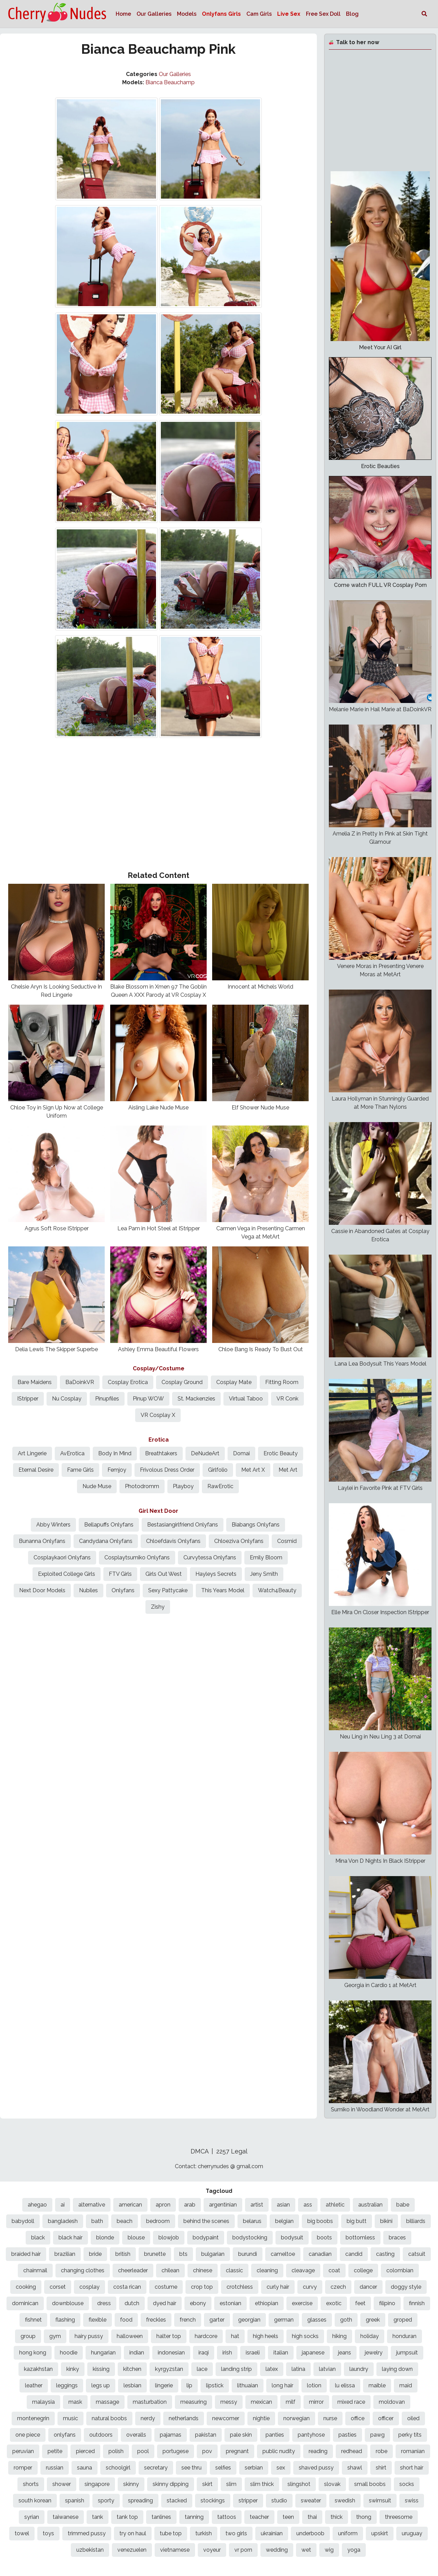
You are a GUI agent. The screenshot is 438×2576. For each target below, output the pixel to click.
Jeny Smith (264, 1574)
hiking (339, 2336)
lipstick (214, 2385)
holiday (369, 2336)
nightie (261, 2418)
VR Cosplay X (158, 1415)
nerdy (148, 2418)
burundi (247, 2254)
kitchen (132, 2369)
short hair (411, 2467)
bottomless (360, 2237)
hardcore (206, 2336)
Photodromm (142, 1486)
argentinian (223, 2204)
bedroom (158, 2221)
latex (272, 2369)
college (363, 2270)
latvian (327, 2369)
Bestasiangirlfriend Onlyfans (182, 1524)
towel (22, 2533)
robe (381, 2451)
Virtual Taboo (246, 1398)
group (28, 2336)
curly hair (278, 2287)
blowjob (168, 2237)
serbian (254, 2467)
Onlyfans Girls (221, 14)
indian (136, 2352)
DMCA (200, 2151)
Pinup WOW (148, 1398)
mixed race (351, 2402)
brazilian (64, 2254)
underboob (310, 2533)
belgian (284, 2221)
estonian (230, 2303)
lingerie (164, 2385)
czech (338, 2287)
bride (95, 2254)
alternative (91, 2204)
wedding (277, 2550)
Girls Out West (163, 1574)
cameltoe (283, 2254)
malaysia (43, 2402)
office (357, 2418)
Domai (241, 1453)
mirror (316, 2402)
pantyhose (311, 2435)
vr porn (243, 2550)
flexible (97, 2319)
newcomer (225, 2418)
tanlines (161, 2517)
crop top (202, 2287)
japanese (313, 2352)
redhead (351, 2451)
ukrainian (272, 2533)
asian (283, 2204)
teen (288, 2517)
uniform (348, 2533)
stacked (177, 2500)
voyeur (212, 2550)
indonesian (171, 2352)
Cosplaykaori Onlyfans (62, 1557)
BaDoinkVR (79, 1382)
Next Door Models (42, 1590)
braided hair (26, 2254)
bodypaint (206, 2237)
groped (403, 2319)
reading (318, 2451)
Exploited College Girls (66, 1574)
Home (123, 14)
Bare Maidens (34, 1382)
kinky (72, 2369)
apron (163, 2204)
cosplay (89, 2287)
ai (63, 2204)
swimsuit (380, 2500)
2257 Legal (231, 2151)
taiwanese (65, 2517)
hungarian (103, 2352)
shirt (381, 2467)
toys (48, 2533)
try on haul (132, 2533)
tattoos (226, 2517)
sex (280, 2467)
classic (234, 2270)
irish (227, 2352)
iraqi (203, 2352)
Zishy (158, 1607)
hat (235, 2336)
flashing (65, 2319)
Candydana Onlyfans (105, 1541)
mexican (261, 2402)
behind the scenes (206, 2221)
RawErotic (220, 1486)
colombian (399, 2270)
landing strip (236, 2369)
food (126, 2319)
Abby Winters (53, 1524)
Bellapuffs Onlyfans (108, 1524)
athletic (335, 2204)
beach (124, 2221)
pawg (377, 2435)
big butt (356, 2221)
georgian (249, 2319)
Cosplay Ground (182, 1382)
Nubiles (88, 1590)
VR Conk (287, 1398)
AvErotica (72, 1453)
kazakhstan (38, 2369)
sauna (84, 2467)
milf (290, 2402)
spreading (140, 2500)
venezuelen (131, 2550)
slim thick (262, 2484)
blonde (105, 2237)
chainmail (35, 2270)
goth (346, 2319)
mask (75, 2402)
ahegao (37, 2204)
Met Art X (253, 1470)
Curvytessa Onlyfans (209, 1557)
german (284, 2319)
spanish (74, 2500)
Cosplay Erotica (128, 1382)
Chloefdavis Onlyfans (173, 1541)
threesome (398, 2517)
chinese (202, 2270)
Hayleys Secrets (215, 1574)
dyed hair (164, 2303)
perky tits (410, 2435)
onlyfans (65, 2435)
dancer (368, 2287)
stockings (213, 2500)
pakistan (205, 2435)
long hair (282, 2385)
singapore (97, 2484)
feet (360, 2303)
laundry (358, 2369)
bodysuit (292, 2237)
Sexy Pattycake (168, 1590)
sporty (106, 2500)
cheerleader (133, 2270)
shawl (354, 2467)
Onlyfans (123, 1590)
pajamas (170, 2435)
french (188, 2319)
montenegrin (33, 2418)
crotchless (240, 2287)
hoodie (68, 2352)
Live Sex (288, 14)
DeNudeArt (205, 1453)
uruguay (412, 2533)
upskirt (379, 2533)
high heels (265, 2336)
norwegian (296, 2418)
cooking (26, 2287)
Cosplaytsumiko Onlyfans (137, 1557)
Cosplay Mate (234, 1382)
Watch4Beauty (277, 1590)
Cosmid (287, 1541)
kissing (101, 2369)
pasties (347, 2435)
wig (329, 2550)
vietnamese (175, 2550)
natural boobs (109, 2418)
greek (373, 2319)
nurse (330, 2418)
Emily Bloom (266, 1557)
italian (280, 2352)
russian (54, 2467)
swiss (411, 2500)
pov (207, 2451)
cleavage (303, 2270)
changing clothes (82, 2270)
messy (228, 2402)
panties (275, 2435)
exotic (334, 2303)
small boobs (370, 2484)
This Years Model (222, 1590)
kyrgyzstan (169, 2369)
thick (337, 2517)
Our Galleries (154, 14)
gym (55, 2336)
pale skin (241, 2435)
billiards (415, 2221)
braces (397, 2237)
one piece (27, 2435)
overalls (136, 2435)
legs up (100, 2385)
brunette (155, 2254)
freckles (156, 2319)
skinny (131, 2484)
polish (116, 2451)
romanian (413, 2451)
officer (386, 2418)
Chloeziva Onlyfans (238, 1541)
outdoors (101, 2435)
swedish (345, 2500)
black (38, 2237)
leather (33, 2385)
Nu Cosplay (66, 1398)
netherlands (183, 2418)
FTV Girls (120, 1574)
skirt (207, 2484)
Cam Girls (259, 14)
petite (55, 2451)
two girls (236, 2533)
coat (334, 2270)
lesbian (132, 2385)
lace (202, 2369)
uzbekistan (90, 2550)
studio (279, 2500)
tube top (171, 2533)
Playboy (183, 1486)
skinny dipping (171, 2484)
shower (61, 2484)
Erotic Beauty (280, 1453)
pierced (85, 2451)
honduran (404, 2336)
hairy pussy (89, 2336)
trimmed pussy (87, 2533)
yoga (353, 2550)
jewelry (374, 2352)
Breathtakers (161, 1453)
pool (143, 2451)
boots (324, 2237)
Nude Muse (96, 1486)
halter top (168, 2336)
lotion (314, 2385)
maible (377, 2385)
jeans (344, 2352)
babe (402, 2204)
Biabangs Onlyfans (256, 1524)
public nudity (278, 2451)
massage (107, 2402)
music (70, 2418)
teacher (259, 2517)
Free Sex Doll (323, 14)
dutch (132, 2303)
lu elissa (345, 2385)
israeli (253, 2352)
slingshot (298, 2484)
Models (186, 14)
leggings (67, 2385)
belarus (252, 2221)
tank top (127, 2517)
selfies (223, 2467)
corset (58, 2287)
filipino (387, 2303)
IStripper (27, 1398)
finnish (417, 2303)
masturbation (150, 2402)
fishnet (33, 2319)
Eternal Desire (35, 1470)
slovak (332, 2484)
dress (104, 2303)
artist (256, 2204)
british (122, 2254)
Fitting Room (281, 1382)
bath (97, 2221)
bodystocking (249, 2237)
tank (97, 2517)
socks (406, 2484)
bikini (386, 2221)
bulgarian (212, 2254)
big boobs (320, 2221)
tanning (194, 2517)
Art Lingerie (32, 1453)
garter (216, 2319)
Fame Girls (80, 1470)
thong (363, 2517)
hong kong (32, 2352)
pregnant (237, 2451)
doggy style (406, 2287)
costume (166, 2287)
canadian (320, 2254)
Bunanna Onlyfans (42, 1541)
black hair (70, 2237)
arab (189, 2204)
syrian (31, 2517)
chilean (170, 2270)
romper (23, 2467)
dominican (25, 2303)
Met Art (288, 1470)
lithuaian (247, 2385)
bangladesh (63, 2221)
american (130, 2204)
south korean (34, 2500)
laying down (397, 2369)
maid (405, 2385)
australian (370, 2204)
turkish (203, 2533)
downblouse (67, 2303)
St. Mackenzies (196, 1398)
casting (385, 2254)
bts (183, 2254)
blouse (136, 2237)
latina (298, 2369)
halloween (130, 2336)
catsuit (416, 2254)
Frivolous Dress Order (167, 1470)
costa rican (127, 2287)
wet (306, 2550)
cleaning (267, 2270)
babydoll (23, 2221)
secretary (156, 2467)
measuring (193, 2402)
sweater (311, 2500)
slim (231, 2484)
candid (353, 2254)
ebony (198, 2303)
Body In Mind (114, 1453)
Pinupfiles (107, 1398)
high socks (305, 2336)
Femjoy (116, 1470)
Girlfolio (218, 1470)
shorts (31, 2484)
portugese (176, 2451)
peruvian (23, 2451)
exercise (302, 2303)
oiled (413, 2418)
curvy (310, 2287)
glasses (316, 2319)
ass (308, 2204)
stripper (248, 2500)
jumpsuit (407, 2352)
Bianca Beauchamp (170, 82)
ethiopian (266, 2303)
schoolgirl (118, 2467)
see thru (191, 2467)
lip (189, 2385)
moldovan (392, 2402)
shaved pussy (316, 2467)
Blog (352, 14)
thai (312, 2517)
